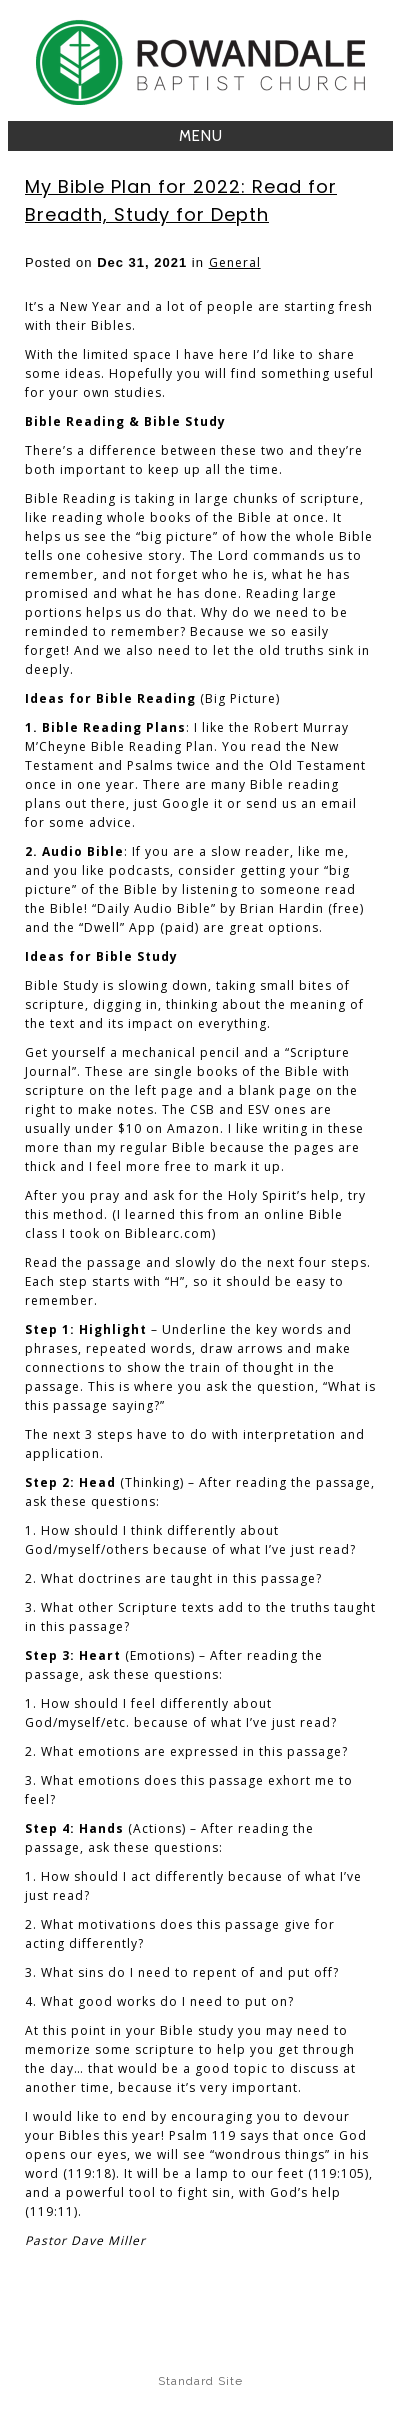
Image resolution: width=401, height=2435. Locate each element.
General (235, 262)
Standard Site (200, 2381)
